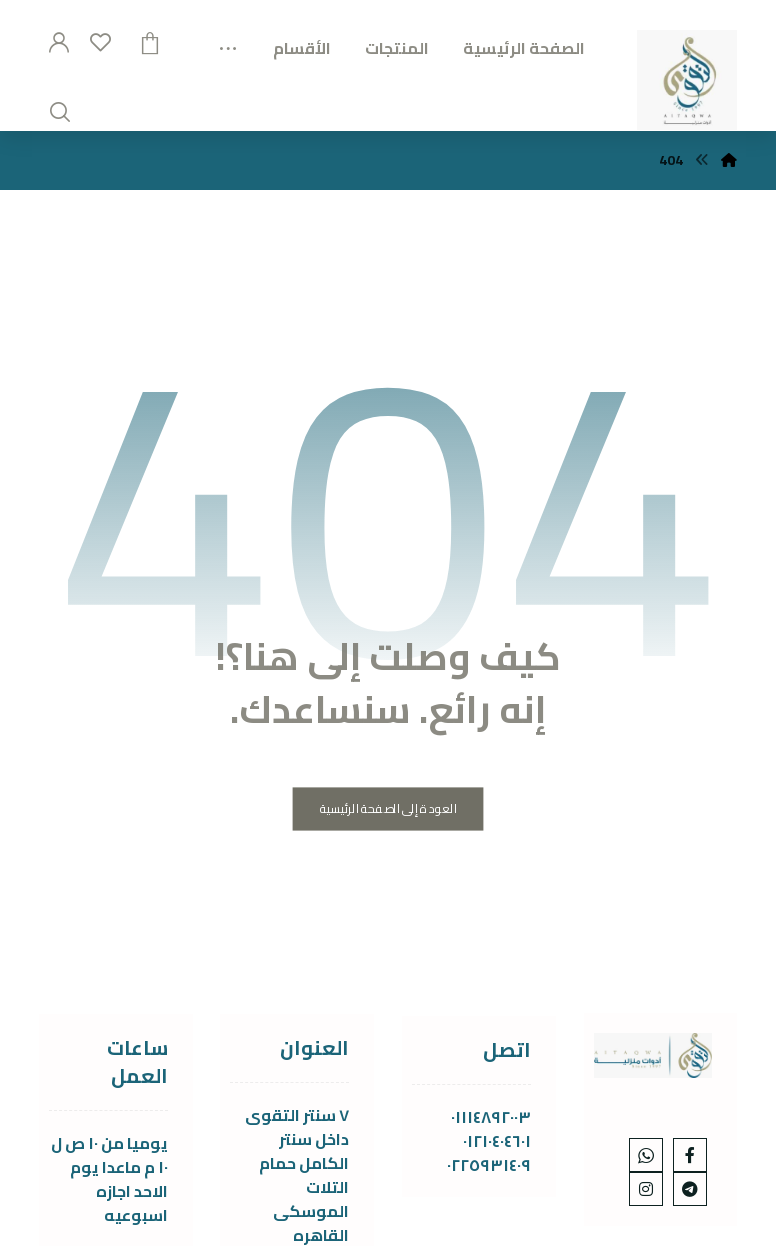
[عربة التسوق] (150, 41)
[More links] (228, 42)
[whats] (646, 1155)
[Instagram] (646, 1189)
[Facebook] (690, 1155)
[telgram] (690, 1189)
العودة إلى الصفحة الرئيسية (388, 809)
